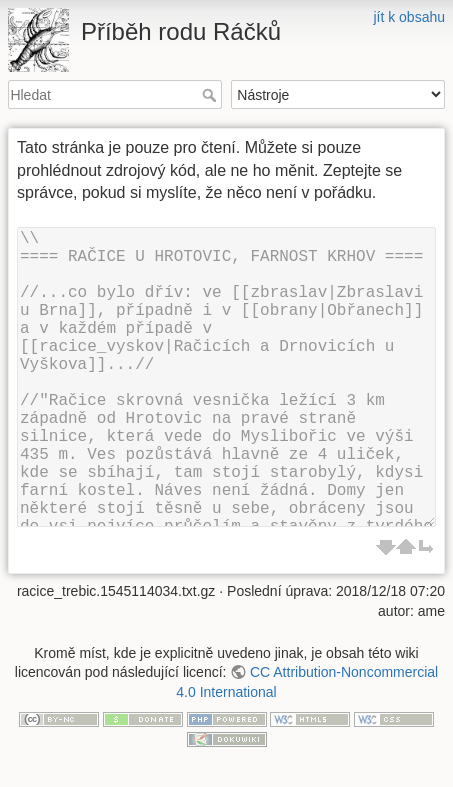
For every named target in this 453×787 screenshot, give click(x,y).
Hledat (211, 95)
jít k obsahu (409, 17)
